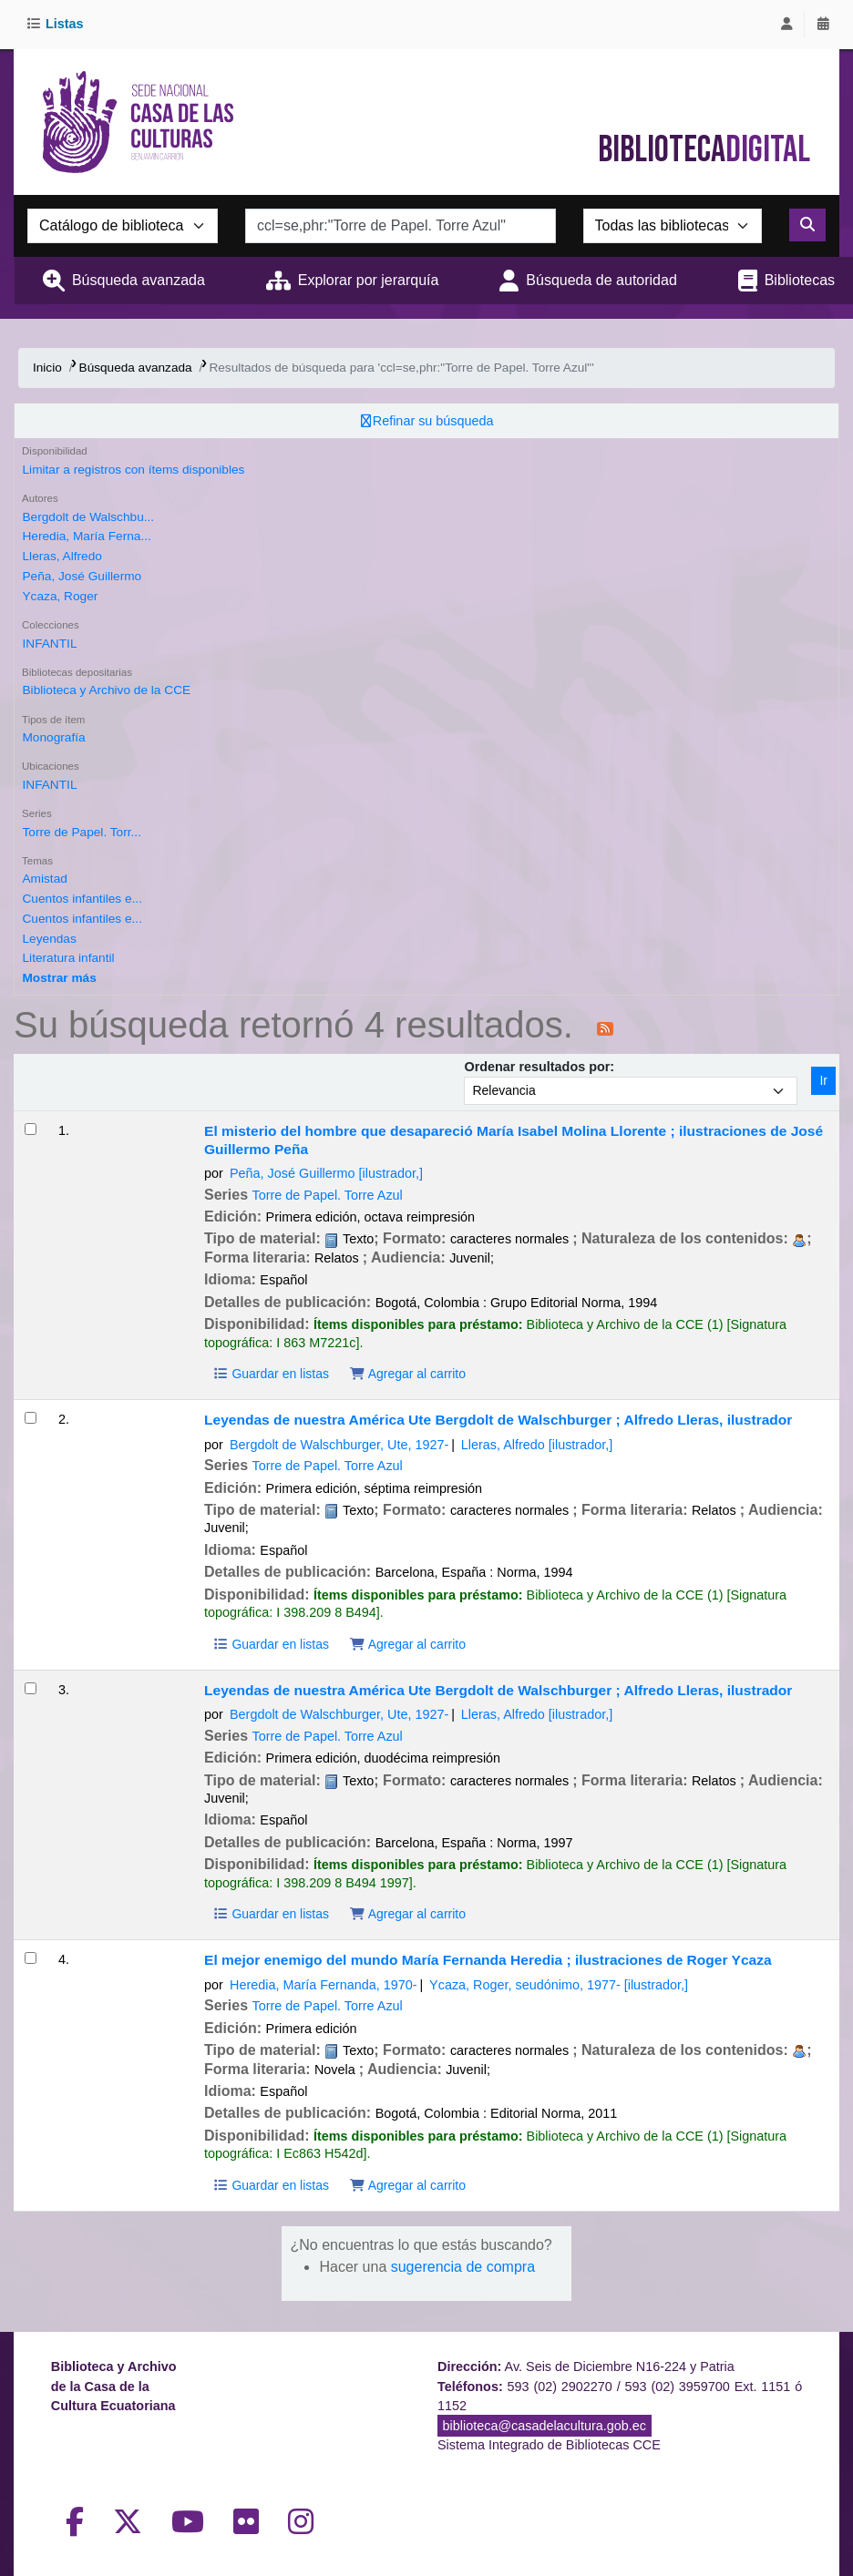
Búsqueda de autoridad (601, 280)
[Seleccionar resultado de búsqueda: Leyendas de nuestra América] (30, 1418)
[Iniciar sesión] (786, 24)
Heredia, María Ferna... (86, 536)
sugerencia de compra (463, 2266)
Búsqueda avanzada (138, 280)
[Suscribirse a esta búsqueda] (605, 1027)
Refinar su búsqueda (433, 421)
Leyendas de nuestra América (498, 1419)
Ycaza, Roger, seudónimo (558, 1985)
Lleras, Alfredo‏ (61, 556)
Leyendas (49, 939)
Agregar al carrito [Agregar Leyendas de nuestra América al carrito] (407, 1644)
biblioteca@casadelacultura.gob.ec (544, 2425)
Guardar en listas (270, 1373)
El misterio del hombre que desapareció (513, 1139)
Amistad (44, 878)
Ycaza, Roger (60, 596)
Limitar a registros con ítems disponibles (133, 469)
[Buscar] (807, 225)
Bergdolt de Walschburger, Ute (339, 1444)
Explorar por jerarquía (368, 280)
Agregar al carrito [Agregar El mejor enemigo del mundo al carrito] (407, 2185)
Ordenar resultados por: (539, 1066)
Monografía (53, 737)
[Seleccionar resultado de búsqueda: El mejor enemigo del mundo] (30, 1958)
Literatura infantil (68, 958)
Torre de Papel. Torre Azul (327, 1195)
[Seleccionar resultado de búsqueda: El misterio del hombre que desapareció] (30, 1129)
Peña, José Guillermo (81, 576)
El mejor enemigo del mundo (488, 1960)
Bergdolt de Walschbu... (88, 517)
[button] (58, 24)
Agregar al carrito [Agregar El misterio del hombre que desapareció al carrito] (407, 1373)
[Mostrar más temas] (59, 978)
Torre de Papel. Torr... (81, 832)
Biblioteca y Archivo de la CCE (106, 690)
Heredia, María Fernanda (323, 1985)
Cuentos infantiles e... (81, 898)
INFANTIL (49, 643)
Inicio (47, 367)
